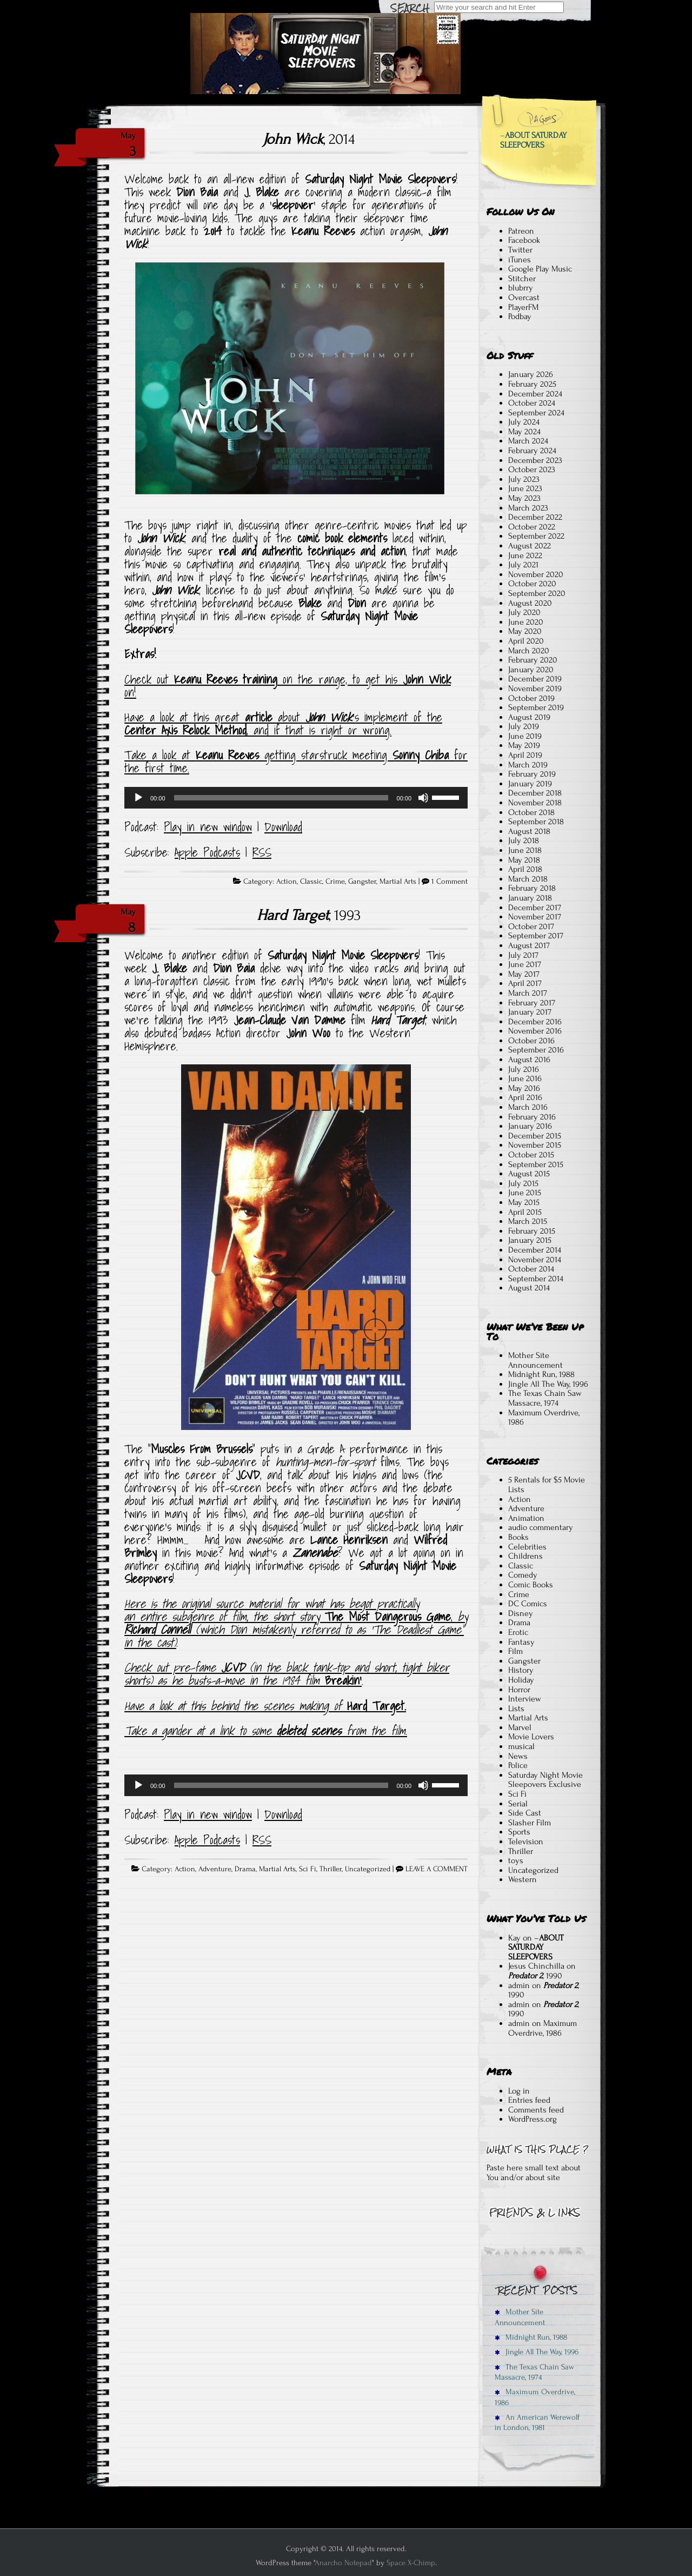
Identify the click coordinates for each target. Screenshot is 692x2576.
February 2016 (532, 1117)
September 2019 (536, 707)
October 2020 (532, 583)
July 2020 (524, 612)
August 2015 (529, 1173)
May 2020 (525, 631)
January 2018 (530, 898)
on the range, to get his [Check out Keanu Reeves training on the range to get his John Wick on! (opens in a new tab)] (340, 679)
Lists (516, 1708)
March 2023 (528, 508)
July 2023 (524, 479)
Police (518, 1765)
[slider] (281, 797)
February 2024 (532, 450)
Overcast (524, 297)
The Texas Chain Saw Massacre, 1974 (545, 1398)
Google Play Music (540, 269)
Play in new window (208, 827)
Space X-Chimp (411, 2562)
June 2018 (525, 850)
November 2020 (535, 574)
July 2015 (523, 1183)
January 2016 (530, 1126)
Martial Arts (398, 881)
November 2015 (534, 1145)
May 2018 (524, 860)
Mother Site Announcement (535, 1360)
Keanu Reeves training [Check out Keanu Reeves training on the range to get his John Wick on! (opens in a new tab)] (225, 679)
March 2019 (528, 765)
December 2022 (535, 517)
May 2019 (524, 745)
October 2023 (531, 469)
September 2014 (535, 1278)
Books (518, 1537)
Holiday (521, 1680)
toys (515, 1860)
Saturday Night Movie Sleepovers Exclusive (545, 1780)
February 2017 (531, 1003)
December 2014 (534, 1250)
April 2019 (525, 755)
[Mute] (423, 797)
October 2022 (531, 527)
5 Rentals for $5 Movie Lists (546, 1484)
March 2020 (528, 650)
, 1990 (535, 1976)
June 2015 (524, 1192)
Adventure (214, 1869)
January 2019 (530, 784)
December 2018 (535, 793)
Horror (519, 1689)
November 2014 (534, 1259)
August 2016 (529, 1059)
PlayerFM (523, 307)
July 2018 (523, 840)
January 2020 (531, 669)
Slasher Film (529, 1822)
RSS (261, 852)
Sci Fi (307, 1869)
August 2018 (529, 831)
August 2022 (529, 546)
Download (283, 827)
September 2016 (536, 1050)
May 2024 (524, 431)
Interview (524, 1699)
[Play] (138, 797)
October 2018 (531, 812)
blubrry (520, 288)
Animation (526, 1518)
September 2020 (536, 593)
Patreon (521, 231)
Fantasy (521, 1642)
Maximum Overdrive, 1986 (544, 1417)
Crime (335, 881)
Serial (518, 1804)
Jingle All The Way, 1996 (548, 1384)
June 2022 (525, 555)
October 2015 (531, 1155)
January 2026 (530, 374)
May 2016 (524, 1088)
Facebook (524, 240)
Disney (520, 1613)
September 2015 (535, 1164)
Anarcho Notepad (343, 2562)
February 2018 (532, 888)
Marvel (519, 1727)
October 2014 (531, 1269)
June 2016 (525, 1078)
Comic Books (530, 1585)
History (521, 1670)
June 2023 (525, 488)
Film (515, 1651)
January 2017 (529, 1012)
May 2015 (524, 1202)
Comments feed (536, 2110)
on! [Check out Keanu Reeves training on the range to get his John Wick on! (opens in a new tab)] (130, 692)
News (518, 1756)
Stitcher (522, 278)
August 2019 (529, 717)
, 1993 (309, 915)
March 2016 (528, 1107)
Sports (519, 1832)
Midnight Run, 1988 (541, 1374)
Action (286, 881)
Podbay (519, 316)
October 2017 (531, 926)
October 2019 (531, 698)
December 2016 (535, 1022)
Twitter (520, 250)
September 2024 (536, 413)
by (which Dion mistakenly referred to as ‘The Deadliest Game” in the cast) (296, 1629)
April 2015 (525, 1212)
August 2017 (529, 945)
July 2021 (523, 564)
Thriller (331, 1869)
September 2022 (536, 536)
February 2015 (531, 1231)
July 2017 (523, 955)
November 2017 (534, 917)
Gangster (362, 881)
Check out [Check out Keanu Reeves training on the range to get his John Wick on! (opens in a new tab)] (149, 679)
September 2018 (536, 821)
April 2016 (525, 1097)
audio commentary (540, 1527)
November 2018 (535, 802)
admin (519, 1985)
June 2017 (524, 964)
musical (521, 1746)
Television (525, 1841)
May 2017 (524, 974)
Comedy (522, 1575)
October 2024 (531, 403)
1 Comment (449, 881)
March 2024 (528, 441)
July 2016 (523, 1069)
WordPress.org (532, 2119)
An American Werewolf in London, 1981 (537, 2422)
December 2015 (534, 1136)
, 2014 (309, 139)
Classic (311, 881)
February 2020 (532, 660)
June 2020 (525, 622)
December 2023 (535, 460)
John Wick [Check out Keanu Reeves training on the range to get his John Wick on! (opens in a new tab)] (427, 679)
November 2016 (535, 1031)
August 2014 (529, 1288)
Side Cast (524, 1813)
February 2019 (532, 774)
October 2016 (531, 1040)
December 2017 (534, 907)
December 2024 (535, 394)
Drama (245, 1869)
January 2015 (529, 1240)
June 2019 (525, 736)
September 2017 (535, 936)
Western (522, 1879)
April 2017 (525, 983)
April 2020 (526, 641)
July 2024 (524, 422)
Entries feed (529, 2100)
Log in (519, 2091)
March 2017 (527, 993)
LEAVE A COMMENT (436, 1869)
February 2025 (532, 384)
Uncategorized (367, 1869)
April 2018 (525, 869)
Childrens (525, 1556)
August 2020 (530, 603)
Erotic (518, 1632)
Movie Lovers (531, 1736)
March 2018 (528, 879)
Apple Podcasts (207, 852)
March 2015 (527, 1221)
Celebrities (527, 1547)
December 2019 (535, 679)
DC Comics (527, 1603)
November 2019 (535, 688)
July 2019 (523, 726)
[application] (296, 798)
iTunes (519, 259)
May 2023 (524, 498)
